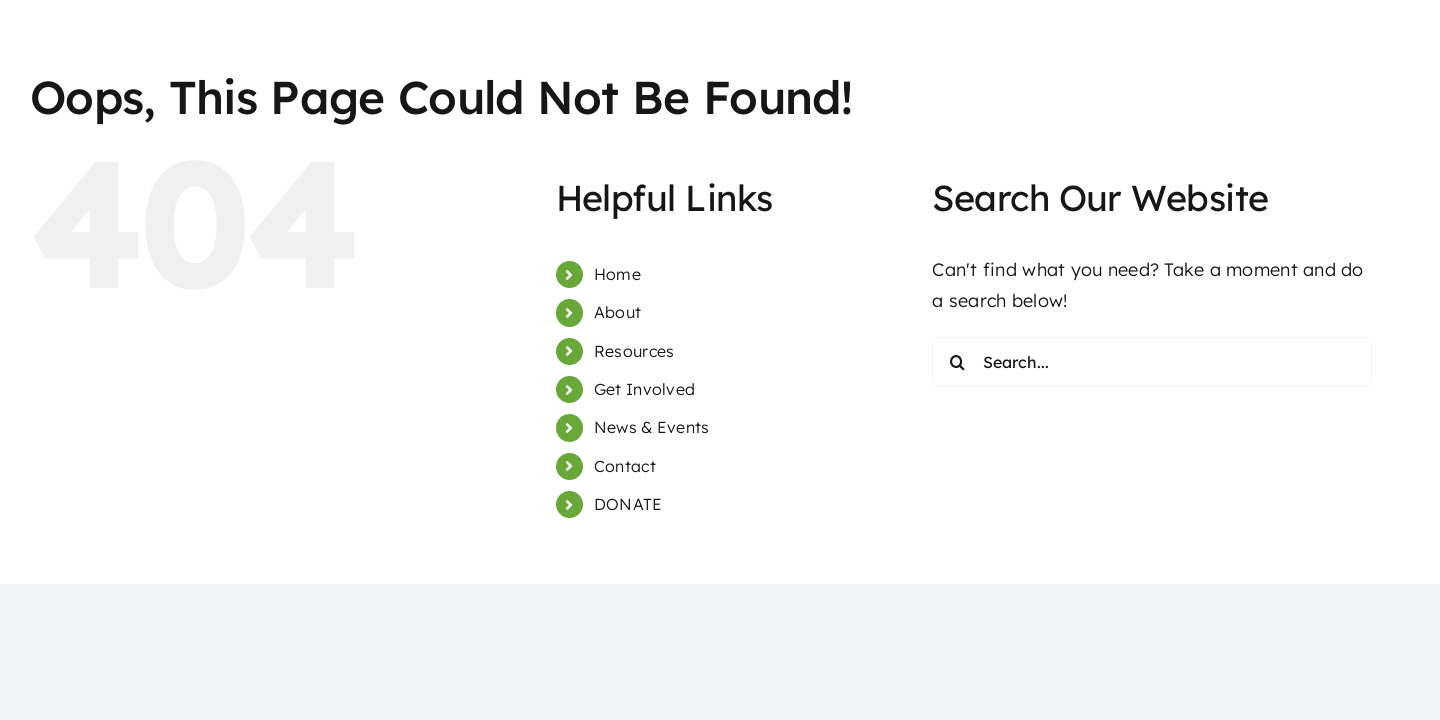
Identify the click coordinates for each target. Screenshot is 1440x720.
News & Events (652, 427)
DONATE (628, 504)
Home (617, 274)
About (617, 312)
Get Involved (644, 389)
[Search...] (1152, 362)
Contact (625, 466)
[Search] (957, 362)
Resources (634, 351)
